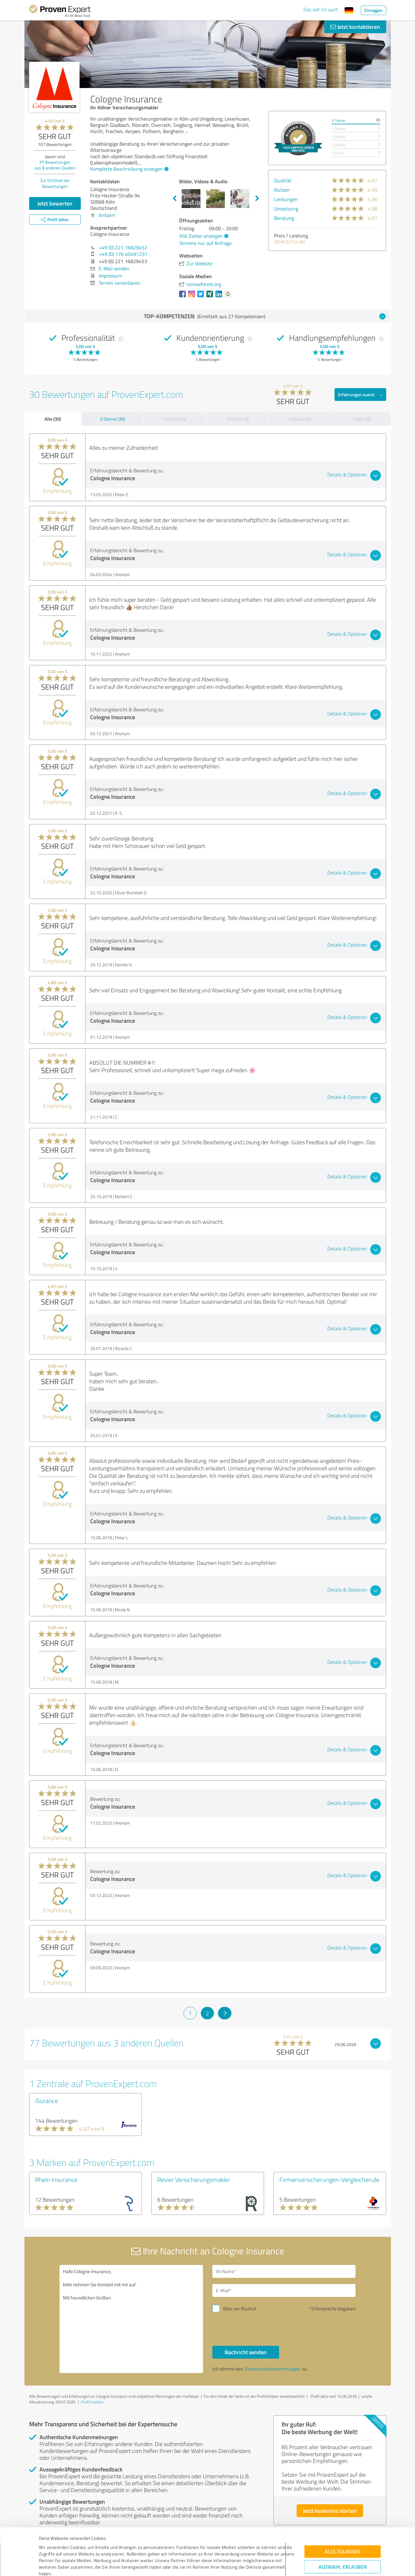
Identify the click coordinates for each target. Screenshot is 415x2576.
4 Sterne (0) (174, 419)
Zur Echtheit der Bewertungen (55, 183)
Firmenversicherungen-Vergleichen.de (329, 2179)
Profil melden (92, 2402)
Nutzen (282, 189)
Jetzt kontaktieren (355, 27)
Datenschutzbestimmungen (92, 2547)
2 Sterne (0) (299, 419)
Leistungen (286, 199)
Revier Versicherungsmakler (193, 2179)
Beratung (284, 218)
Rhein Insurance (56, 2179)
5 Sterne (338, 120)
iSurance (46, 2100)
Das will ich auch (320, 9)
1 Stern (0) (361, 419)
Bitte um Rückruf (239, 2308)
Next (257, 198)
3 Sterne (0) (237, 419)
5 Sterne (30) (112, 419)
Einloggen (373, 10)
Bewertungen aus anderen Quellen (54, 165)
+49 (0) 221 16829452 (123, 247)
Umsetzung (286, 208)
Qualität (283, 180)
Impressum (50, 2547)
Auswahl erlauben (343, 2526)
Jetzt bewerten (54, 203)
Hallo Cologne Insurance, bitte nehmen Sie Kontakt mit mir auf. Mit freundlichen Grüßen (131, 2319)
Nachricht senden (246, 2352)
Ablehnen (342, 2546)
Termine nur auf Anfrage (205, 243)
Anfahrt (107, 215)
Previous (174, 198)
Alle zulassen (343, 2511)
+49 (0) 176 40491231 (123, 254)
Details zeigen (252, 2564)
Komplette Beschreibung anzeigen (128, 168)
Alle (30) (52, 418)
